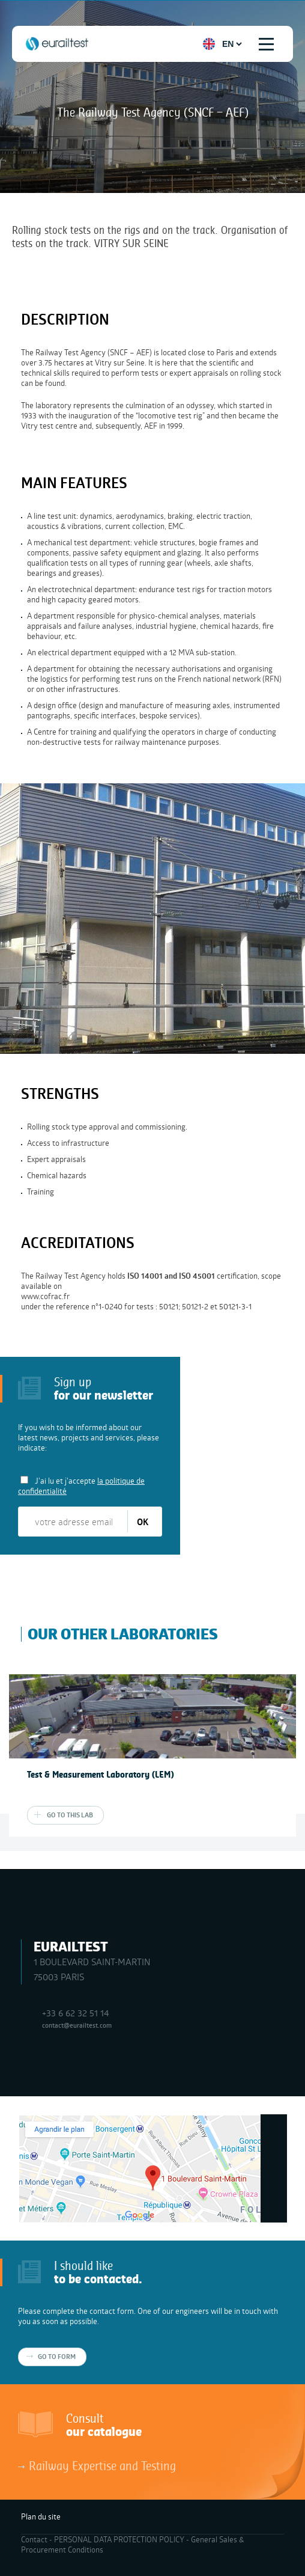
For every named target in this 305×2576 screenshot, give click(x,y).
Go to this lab (70, 1815)
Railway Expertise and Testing (102, 2465)
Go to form (57, 2356)
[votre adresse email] (73, 1521)
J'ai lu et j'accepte (81, 1485)
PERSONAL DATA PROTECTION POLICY (119, 2539)
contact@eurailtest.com (77, 2025)
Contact (34, 2539)
